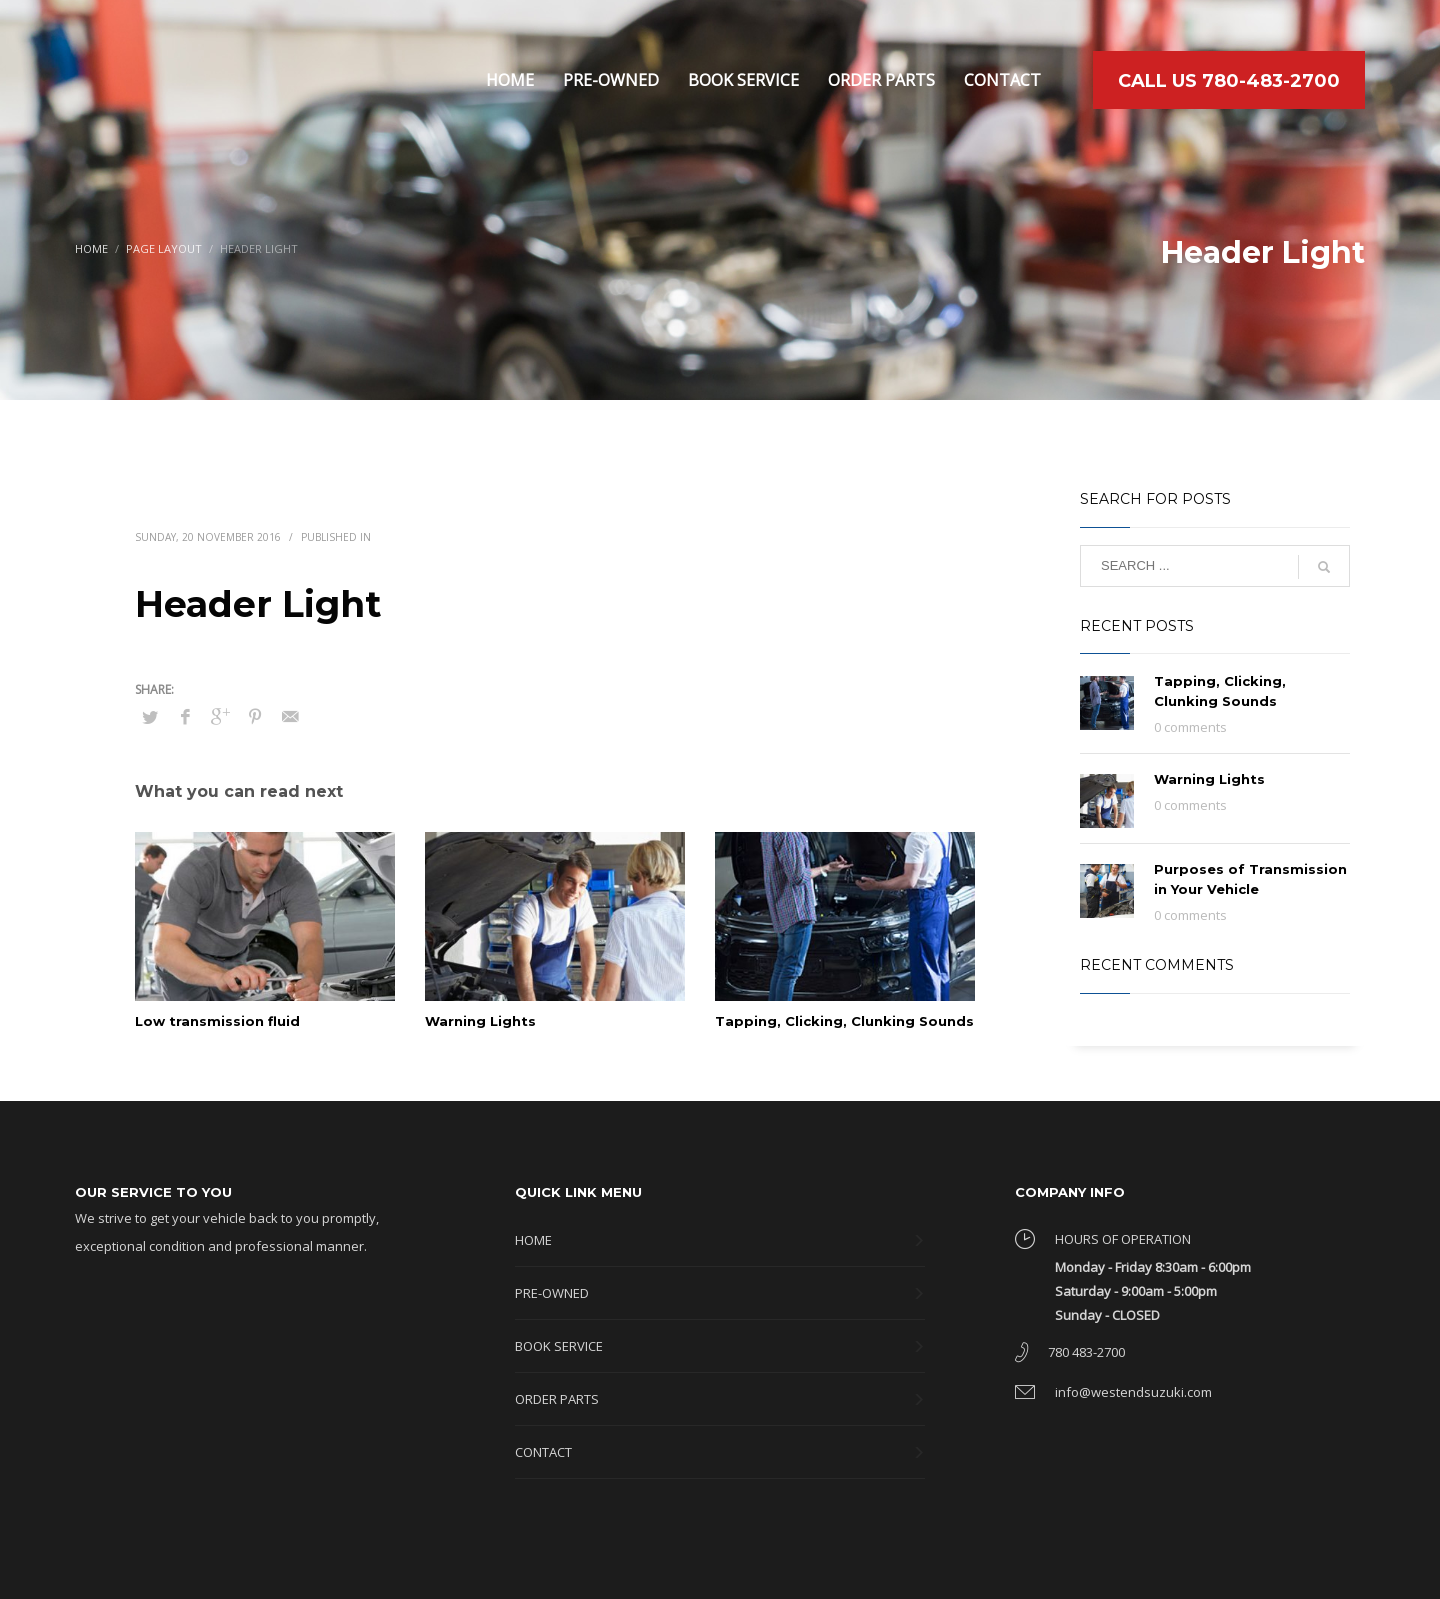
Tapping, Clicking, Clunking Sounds (844, 1021)
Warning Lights (480, 1021)
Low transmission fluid (217, 1021)
